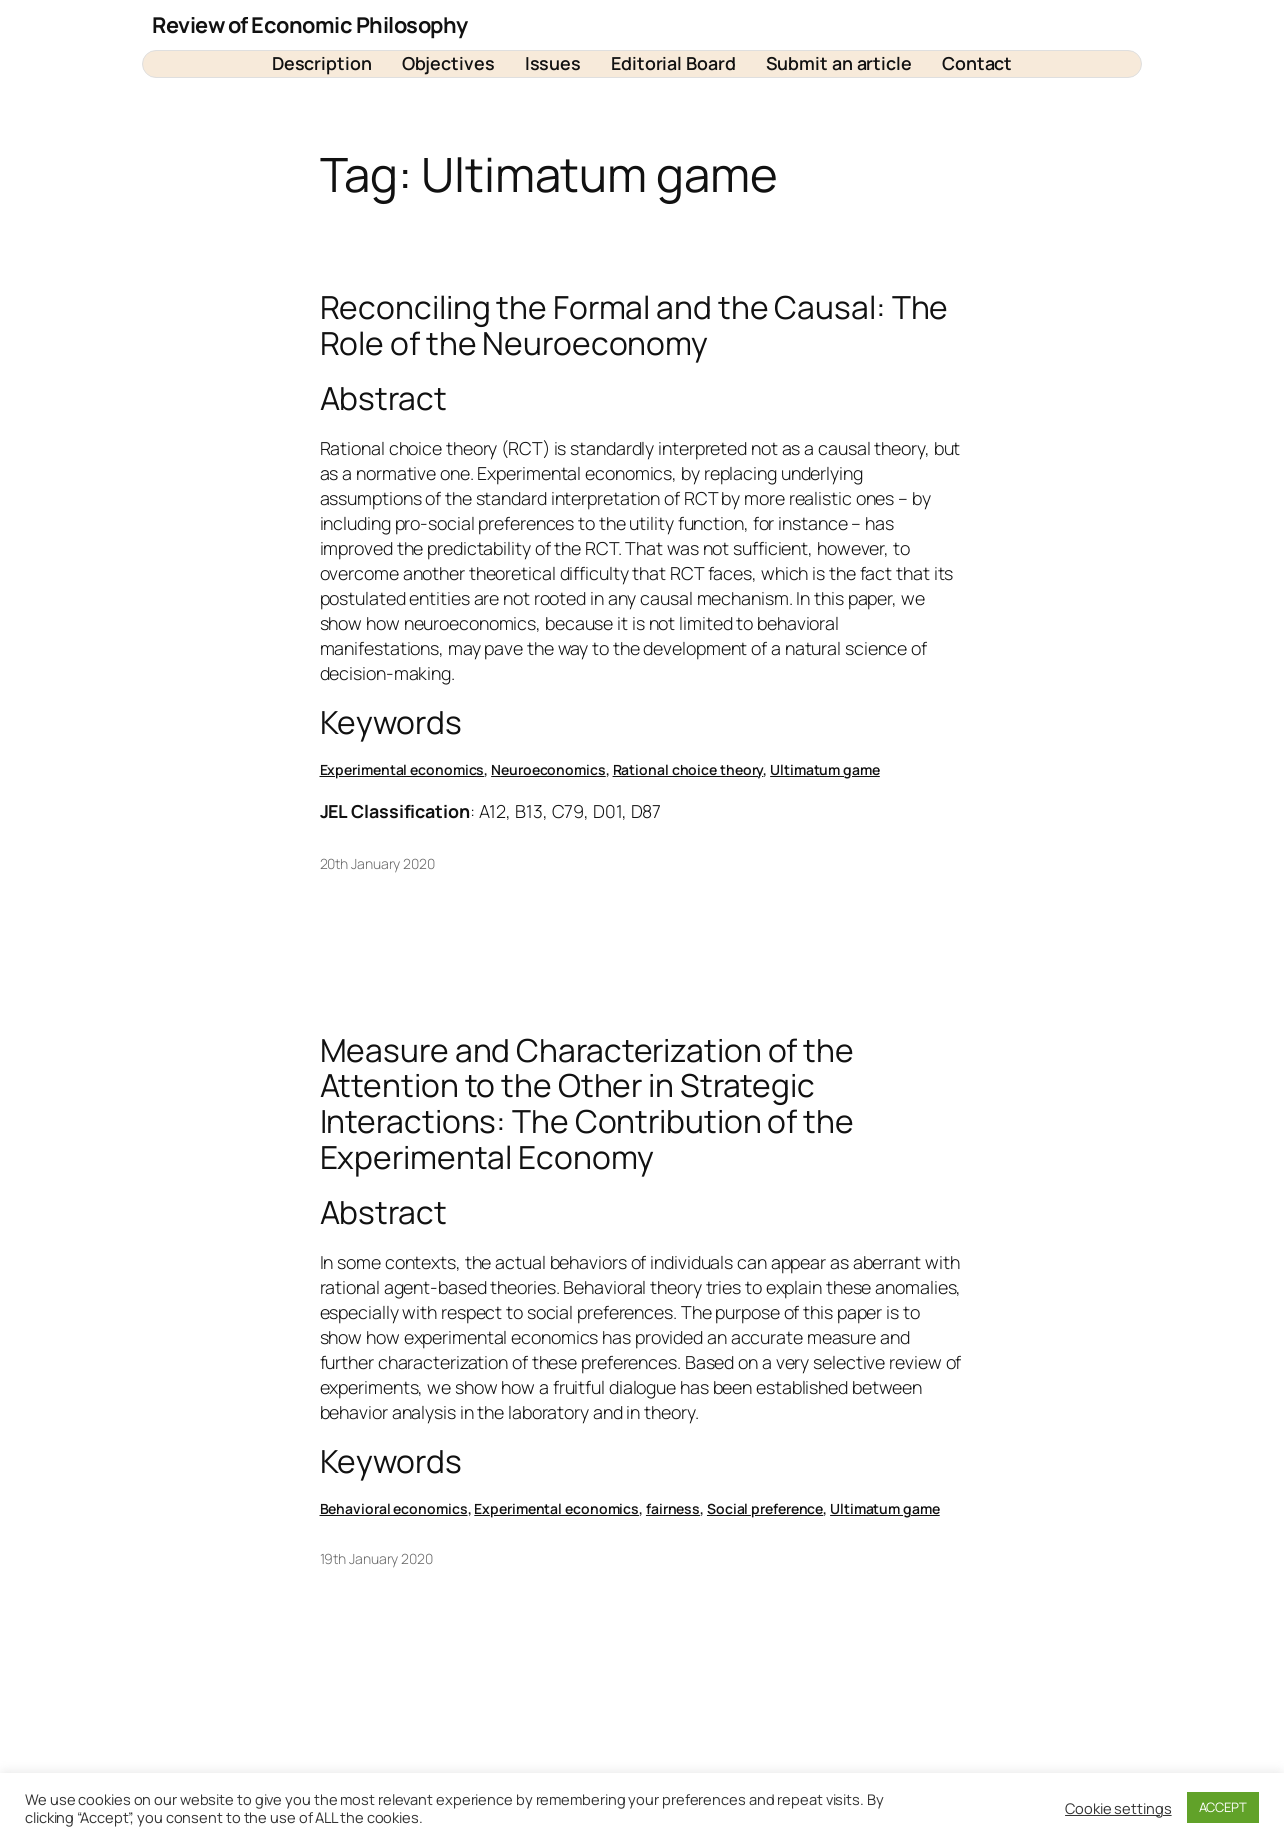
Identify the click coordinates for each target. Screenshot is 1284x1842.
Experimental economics (402, 769)
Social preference (765, 1508)
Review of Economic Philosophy (310, 25)
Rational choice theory (688, 769)
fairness (673, 1508)
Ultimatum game (825, 769)
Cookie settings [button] (1118, 1808)
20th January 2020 (377, 863)
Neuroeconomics (548, 769)
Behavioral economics (394, 1508)
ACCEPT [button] (1223, 1807)
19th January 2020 (376, 1558)
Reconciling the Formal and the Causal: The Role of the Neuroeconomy (634, 326)
